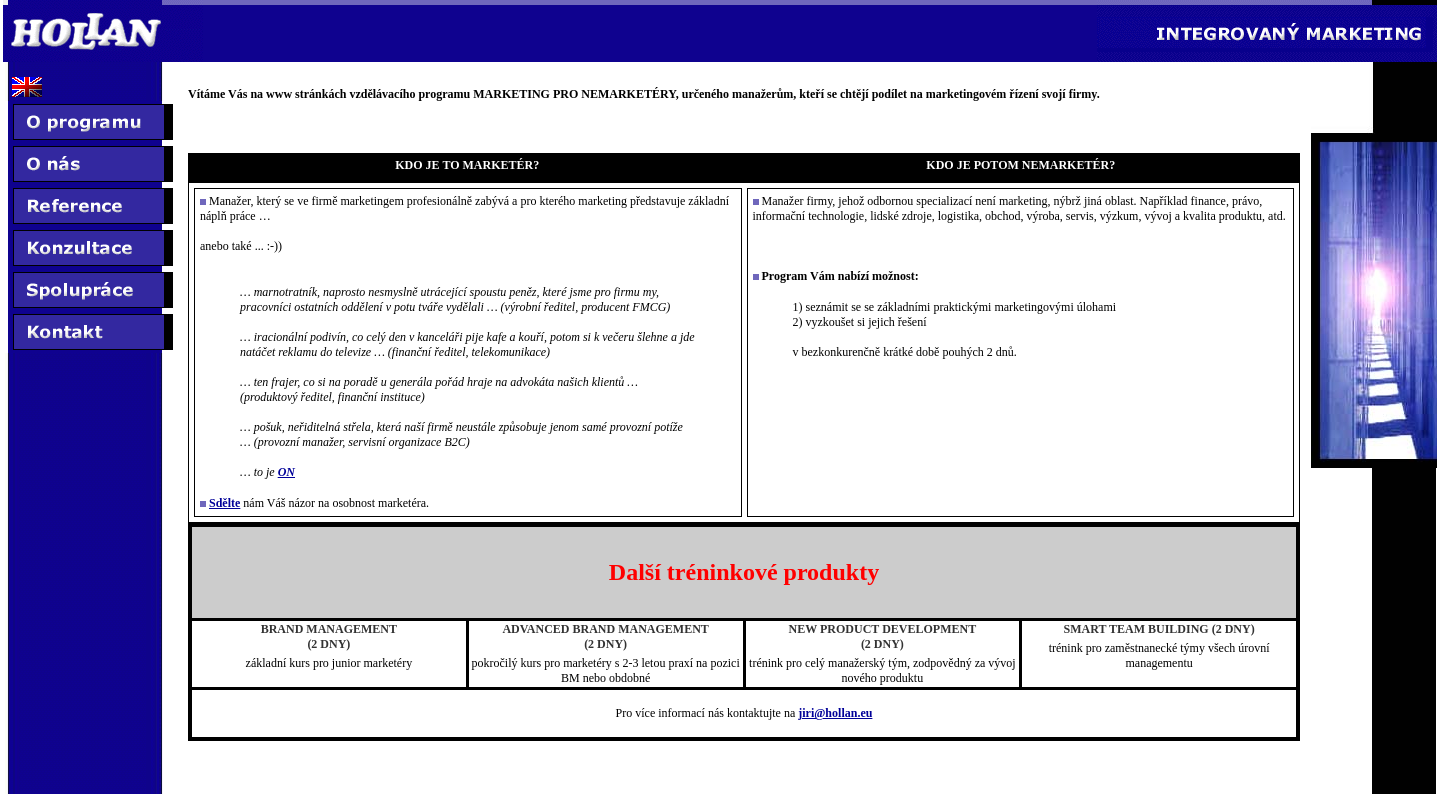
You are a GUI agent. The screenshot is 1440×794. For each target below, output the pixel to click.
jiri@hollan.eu (835, 713)
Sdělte (224, 503)
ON (286, 472)
